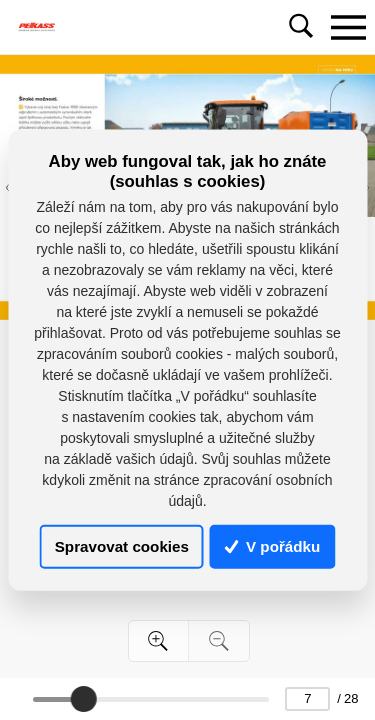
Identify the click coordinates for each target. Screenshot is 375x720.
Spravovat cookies (122, 546)
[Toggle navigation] (348, 27)
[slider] (84, 699)
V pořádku (273, 546)
